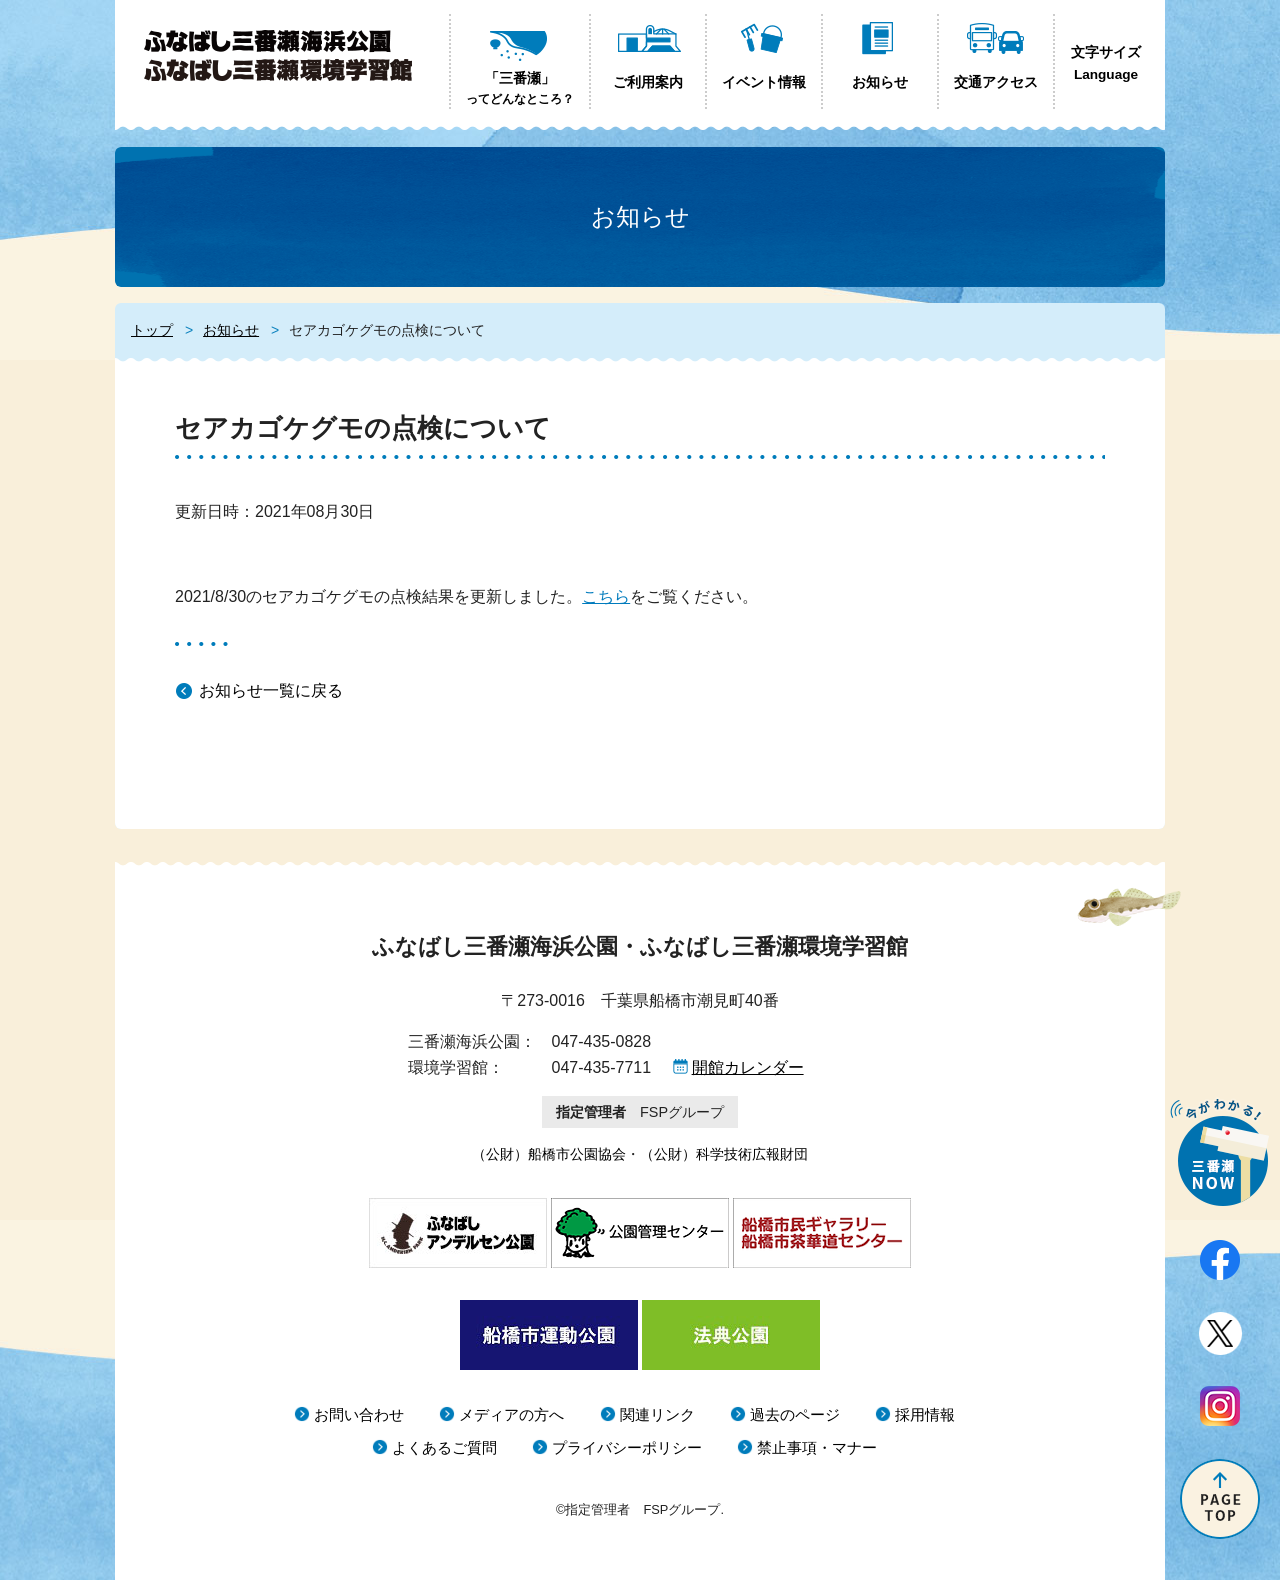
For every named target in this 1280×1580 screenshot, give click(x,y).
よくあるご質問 (444, 1447)
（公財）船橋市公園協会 (549, 1154)
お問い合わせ (359, 1414)
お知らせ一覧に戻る (271, 690)
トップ (152, 330)
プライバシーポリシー (627, 1447)
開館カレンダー (748, 1067)
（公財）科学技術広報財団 (724, 1154)
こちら (606, 596)
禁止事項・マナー (817, 1447)
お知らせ (231, 330)
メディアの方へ (511, 1414)
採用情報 (925, 1414)
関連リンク (657, 1414)
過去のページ (795, 1414)
